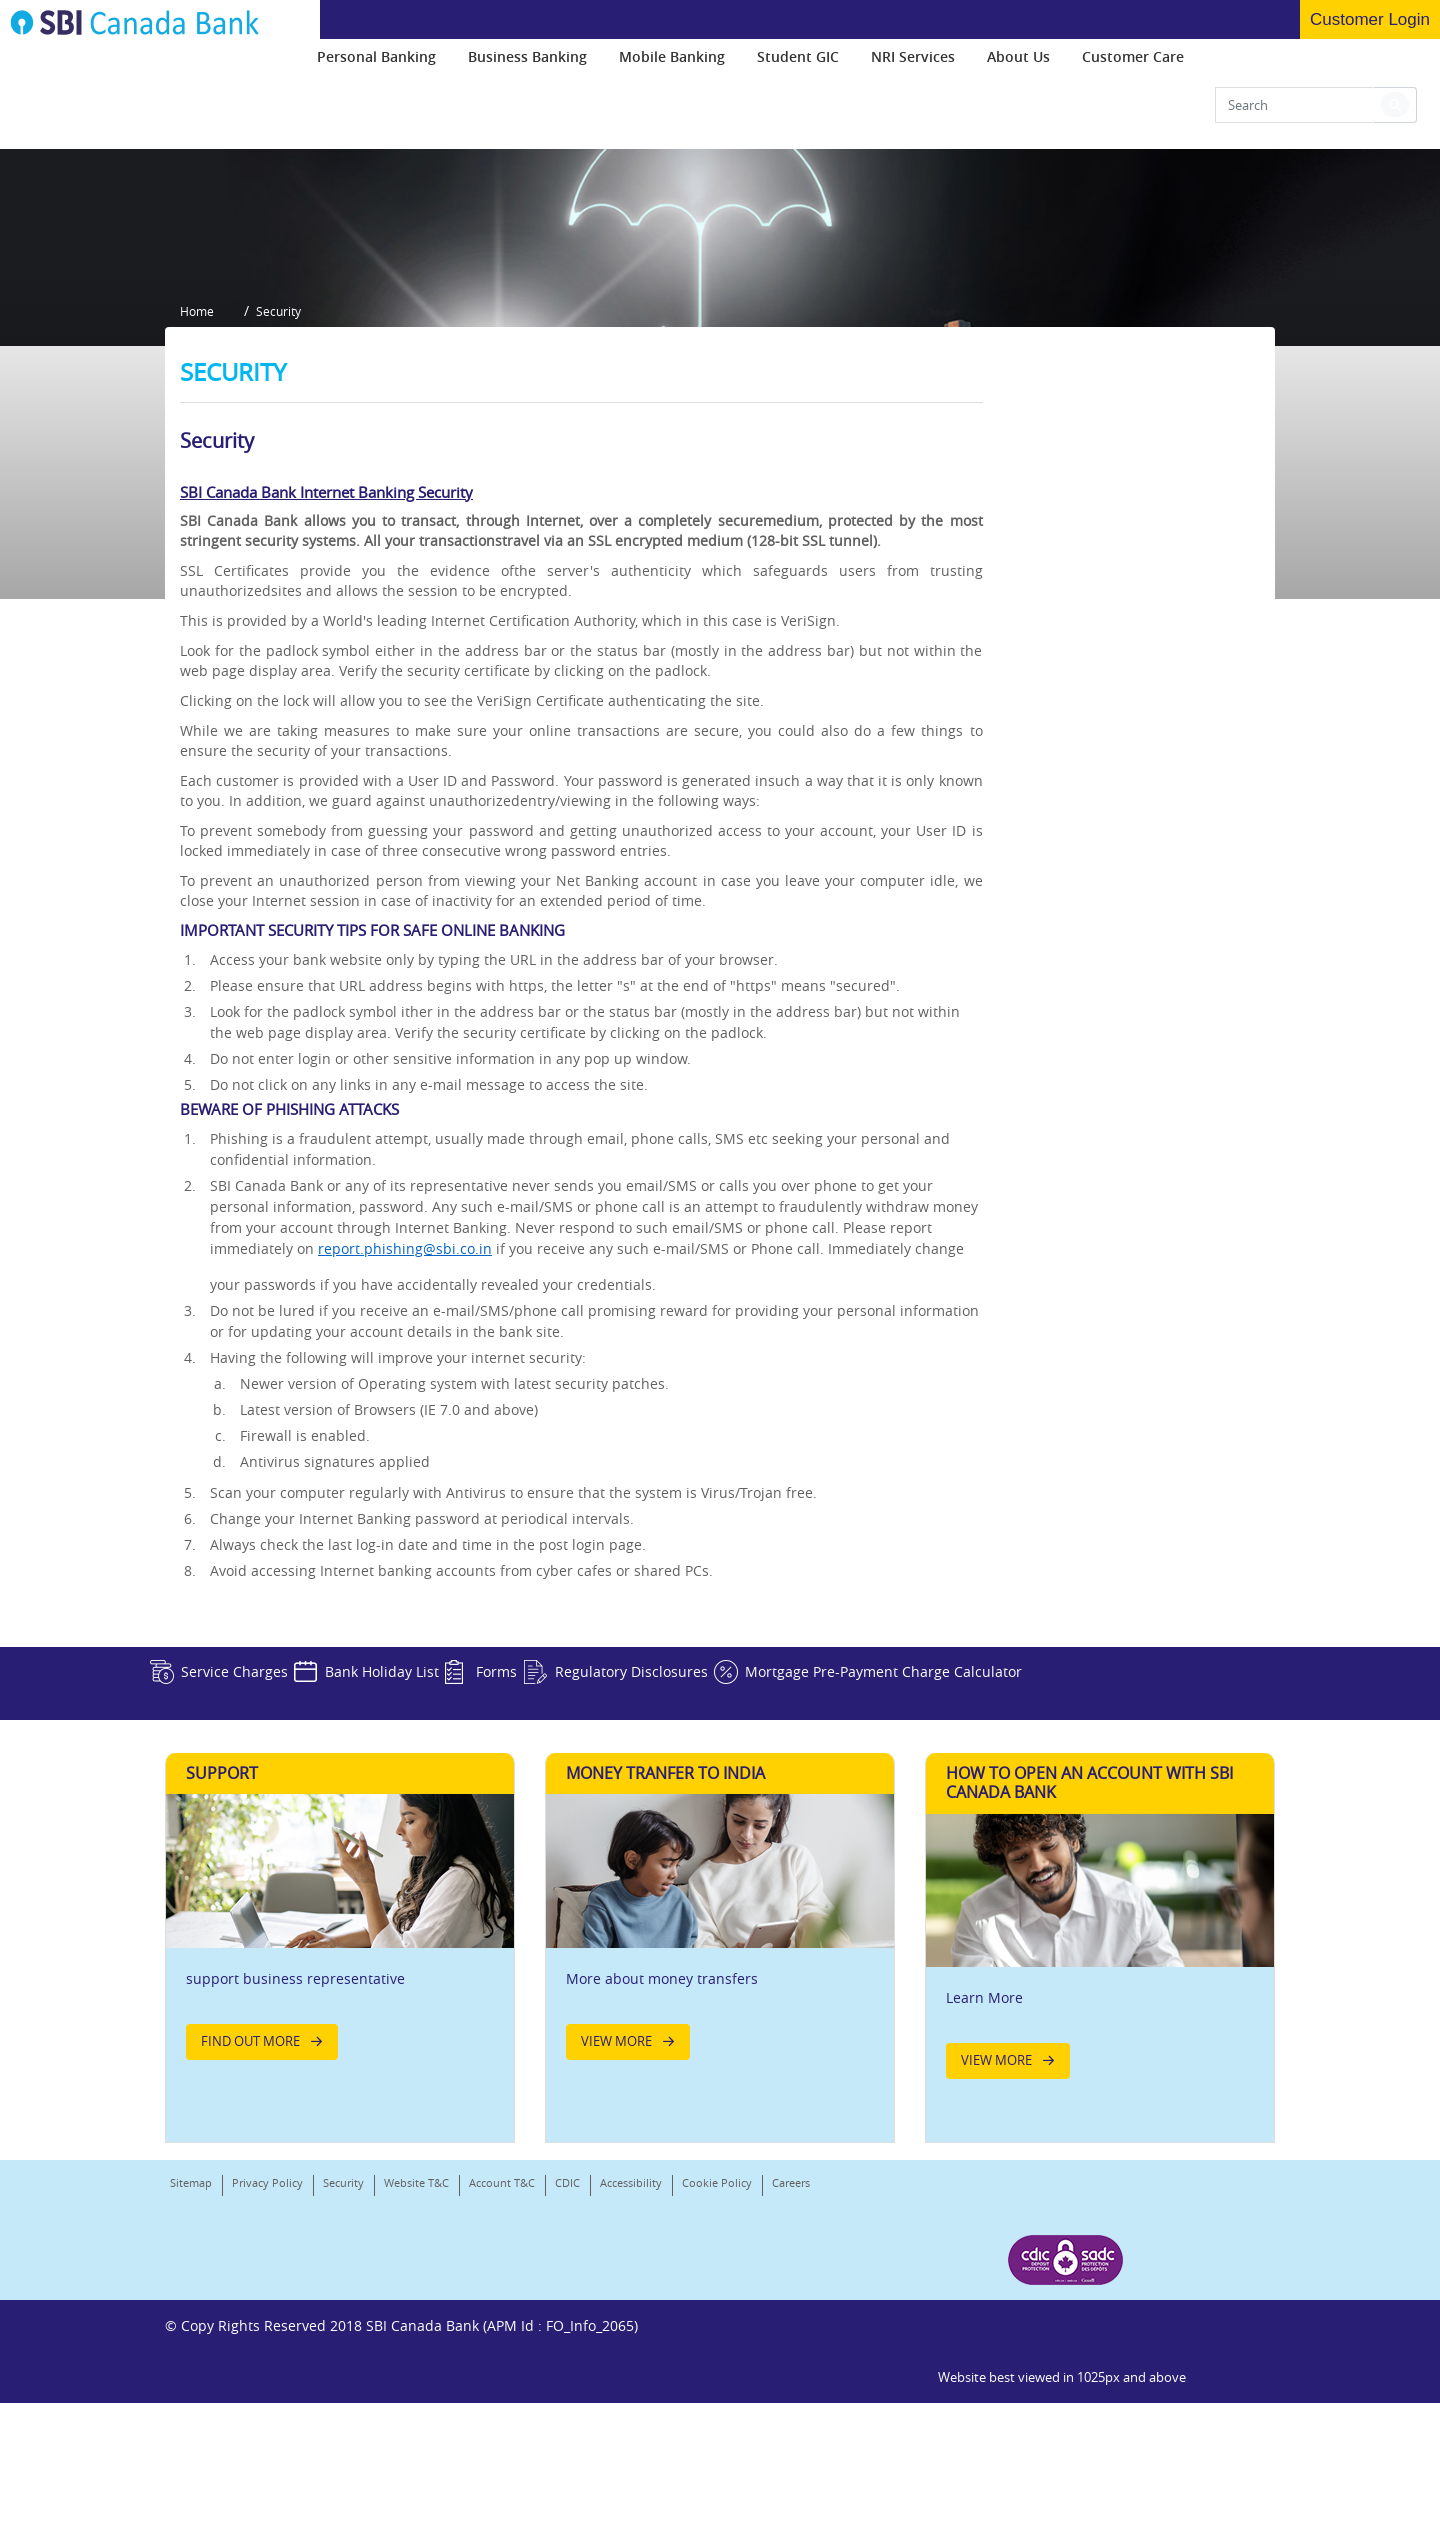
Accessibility (631, 2409)
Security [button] (291, 519)
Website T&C (416, 2409)
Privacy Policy (267, 2409)
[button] (1395, 113)
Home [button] (197, 519)
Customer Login (1370, 19)
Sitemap (191, 2409)
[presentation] (376, 64)
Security (343, 2409)
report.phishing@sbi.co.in (405, 1448)
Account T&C (502, 2409)
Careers (189, 2435)
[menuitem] (376, 64)
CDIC (567, 2409)
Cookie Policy (717, 2409)
